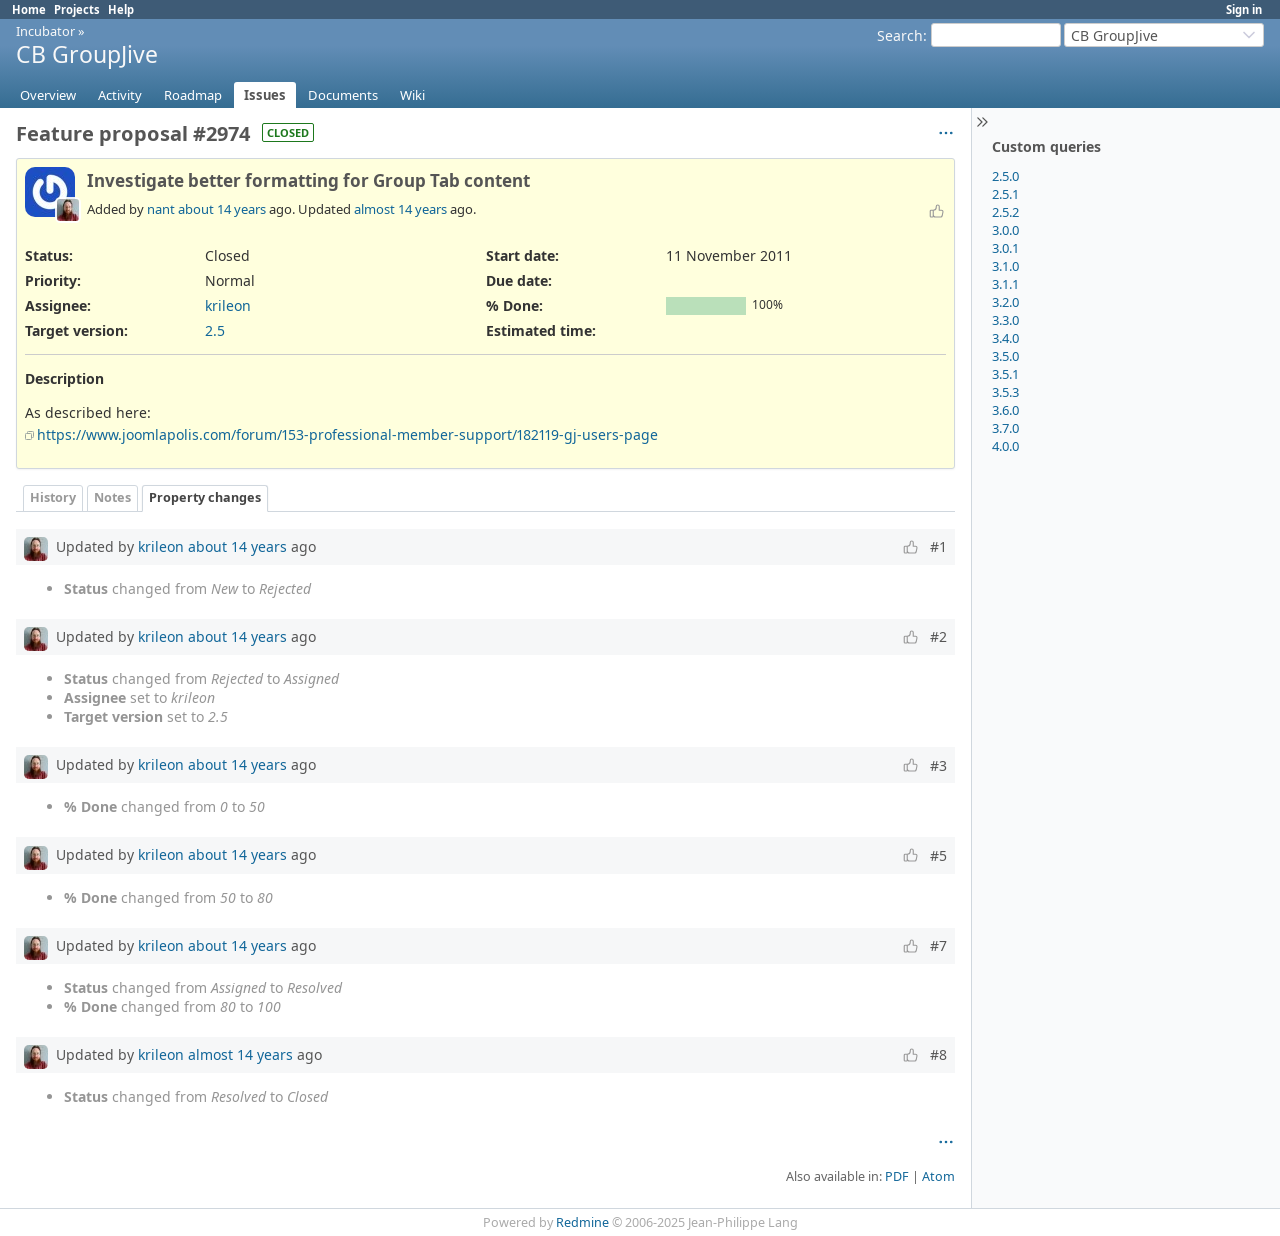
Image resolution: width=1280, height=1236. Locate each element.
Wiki (412, 95)
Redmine (582, 1222)
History (53, 497)
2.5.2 (1005, 212)
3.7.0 (1005, 428)
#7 (938, 945)
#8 (938, 1054)
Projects (77, 9)
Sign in (1244, 9)
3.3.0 (1005, 320)
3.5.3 (1005, 392)
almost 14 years (400, 209)
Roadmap (193, 95)
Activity (120, 95)
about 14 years (222, 209)
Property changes (205, 497)
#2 (938, 636)
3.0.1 (1005, 248)
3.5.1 (1005, 374)
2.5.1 (1005, 194)
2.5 (215, 330)
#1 (938, 546)
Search (900, 35)
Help (121, 9)
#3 (938, 765)
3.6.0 (1005, 410)
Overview (48, 95)
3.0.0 (1005, 230)
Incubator (45, 31)
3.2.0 (1005, 302)
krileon (228, 305)
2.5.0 (1005, 176)
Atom (938, 1176)
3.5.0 (1005, 356)
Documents (343, 95)
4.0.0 (1005, 446)
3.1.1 (1005, 284)
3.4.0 (1005, 338)
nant (161, 209)
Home (29, 9)
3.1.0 (1005, 266)
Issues (265, 95)
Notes (112, 497)
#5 (938, 855)
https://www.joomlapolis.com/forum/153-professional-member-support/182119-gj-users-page (347, 434)
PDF (897, 1176)
